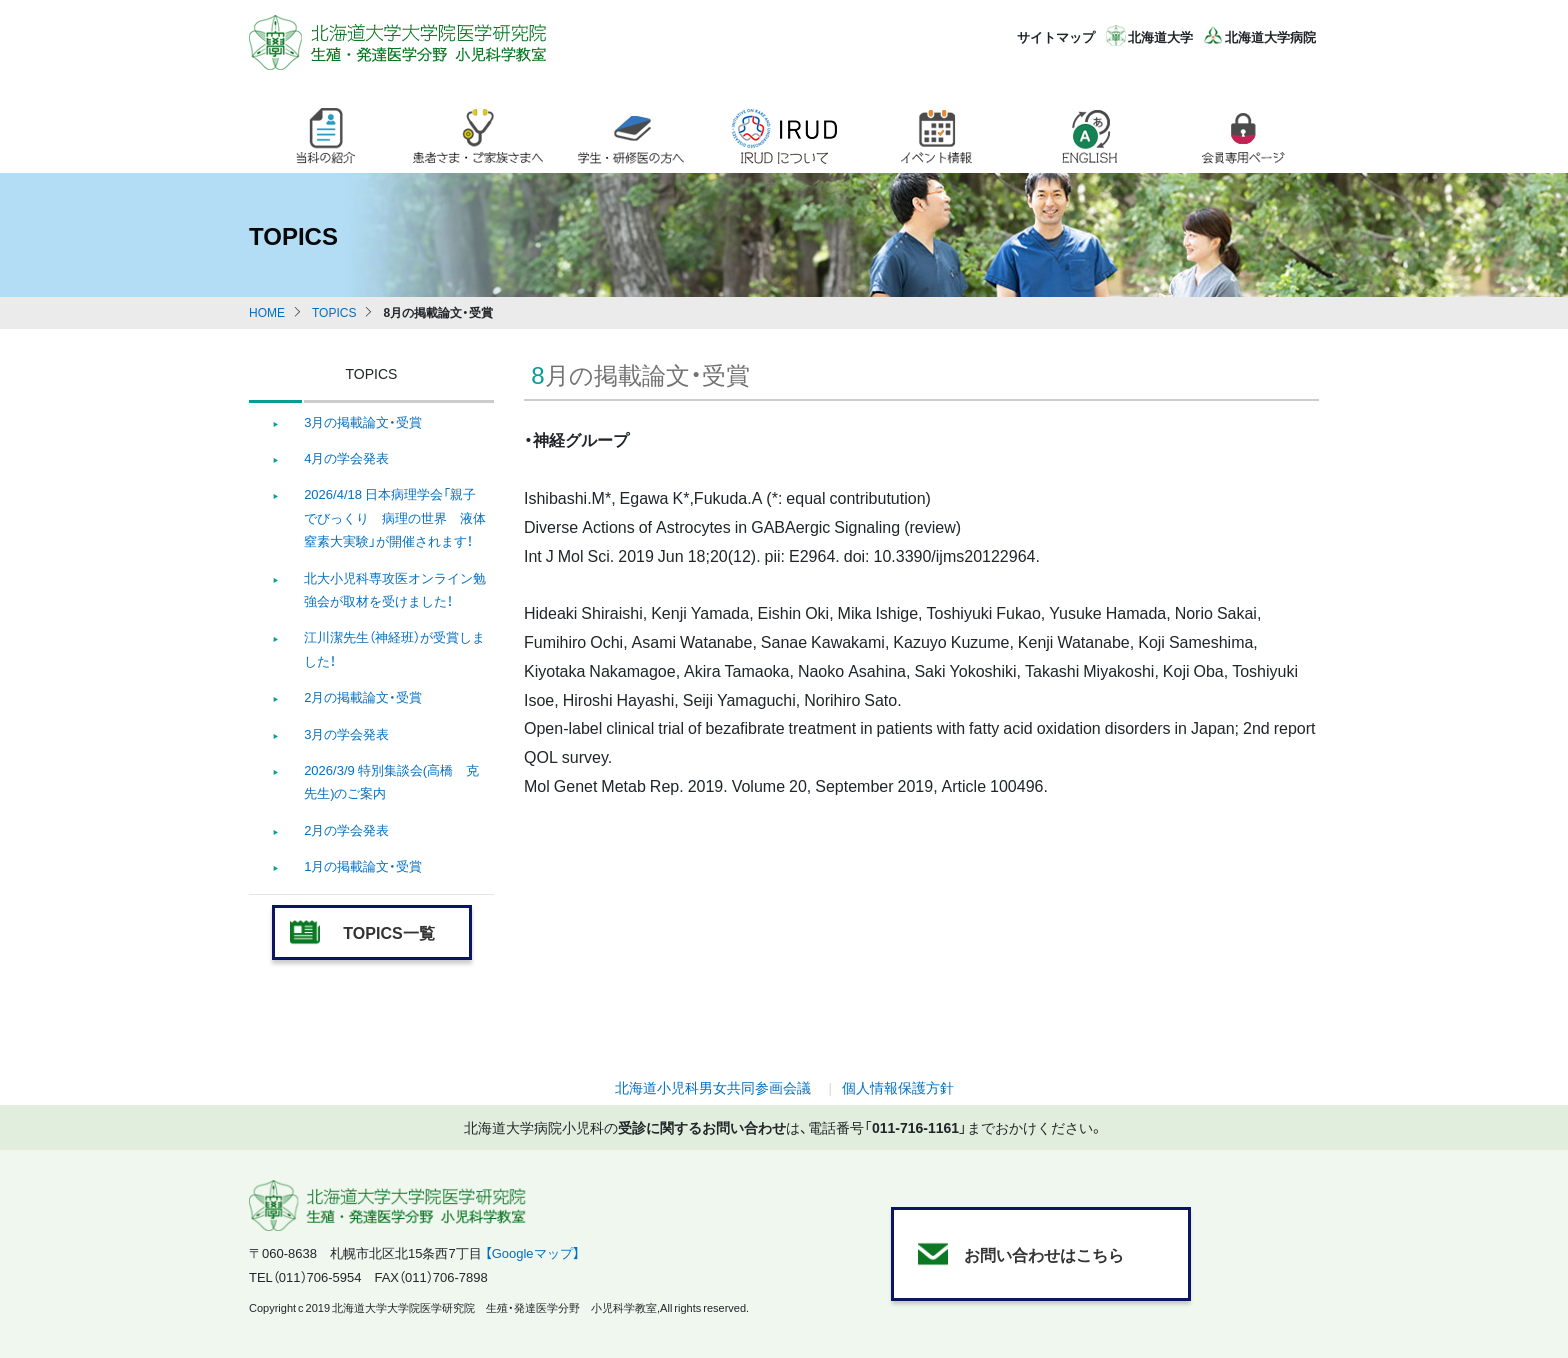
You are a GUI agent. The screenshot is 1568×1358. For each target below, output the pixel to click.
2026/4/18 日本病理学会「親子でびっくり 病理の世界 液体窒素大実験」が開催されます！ (395, 517)
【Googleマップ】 (532, 1252)
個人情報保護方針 (898, 1087)
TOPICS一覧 (388, 932)
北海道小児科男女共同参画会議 (713, 1087)
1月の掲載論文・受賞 (363, 865)
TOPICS (334, 312)
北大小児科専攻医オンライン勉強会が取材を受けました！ (395, 589)
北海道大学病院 (1270, 36)
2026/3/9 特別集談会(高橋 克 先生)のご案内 (391, 781)
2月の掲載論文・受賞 (363, 696)
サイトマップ (1056, 36)
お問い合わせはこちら (1044, 1254)
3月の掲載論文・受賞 (363, 421)
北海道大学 (1160, 36)
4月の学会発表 (346, 457)
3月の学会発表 (346, 733)
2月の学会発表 (346, 829)
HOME (267, 312)
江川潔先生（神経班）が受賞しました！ (394, 648)
